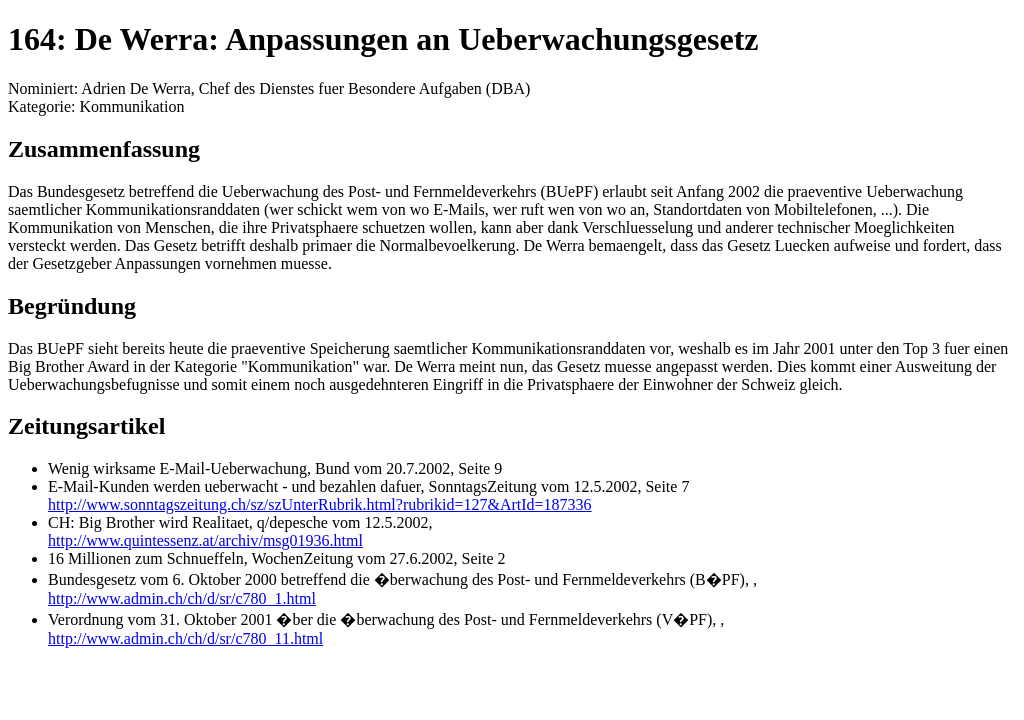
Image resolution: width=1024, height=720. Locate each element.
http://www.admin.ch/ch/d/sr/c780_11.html (185, 638)
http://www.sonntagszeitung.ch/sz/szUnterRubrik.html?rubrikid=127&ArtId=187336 (320, 504)
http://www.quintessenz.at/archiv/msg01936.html (205, 540)
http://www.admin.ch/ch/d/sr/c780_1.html (182, 598)
